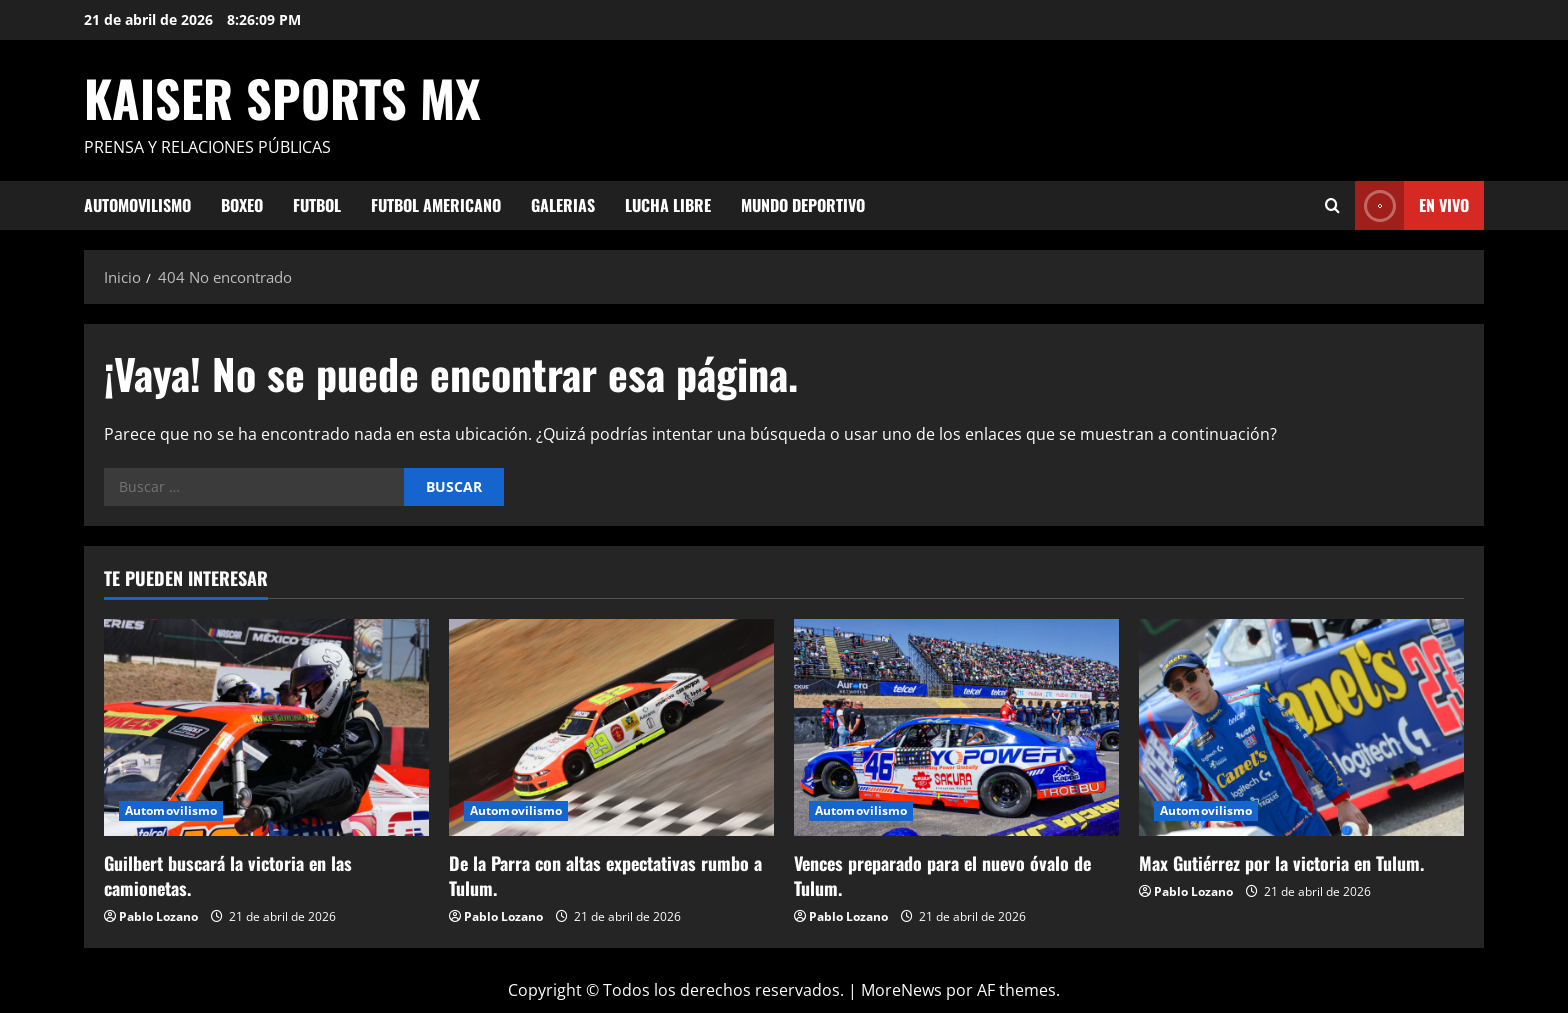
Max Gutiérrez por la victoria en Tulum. (1281, 863)
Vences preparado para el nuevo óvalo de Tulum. (942, 875)
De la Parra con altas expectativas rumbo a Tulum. (605, 875)
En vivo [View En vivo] (1412, 205)
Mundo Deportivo (803, 205)
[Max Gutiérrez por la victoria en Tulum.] (1301, 727)
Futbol (317, 205)
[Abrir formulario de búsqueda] (1332, 205)
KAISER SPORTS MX (282, 97)
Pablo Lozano (158, 916)
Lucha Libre (668, 205)
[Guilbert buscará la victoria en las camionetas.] (266, 727)
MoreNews (901, 990)
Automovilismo (137, 205)
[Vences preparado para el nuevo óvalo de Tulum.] (956, 727)
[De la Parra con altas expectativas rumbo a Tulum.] (611, 727)
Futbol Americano (436, 205)
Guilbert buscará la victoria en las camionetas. (228, 875)
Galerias (563, 205)
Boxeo (242, 205)
